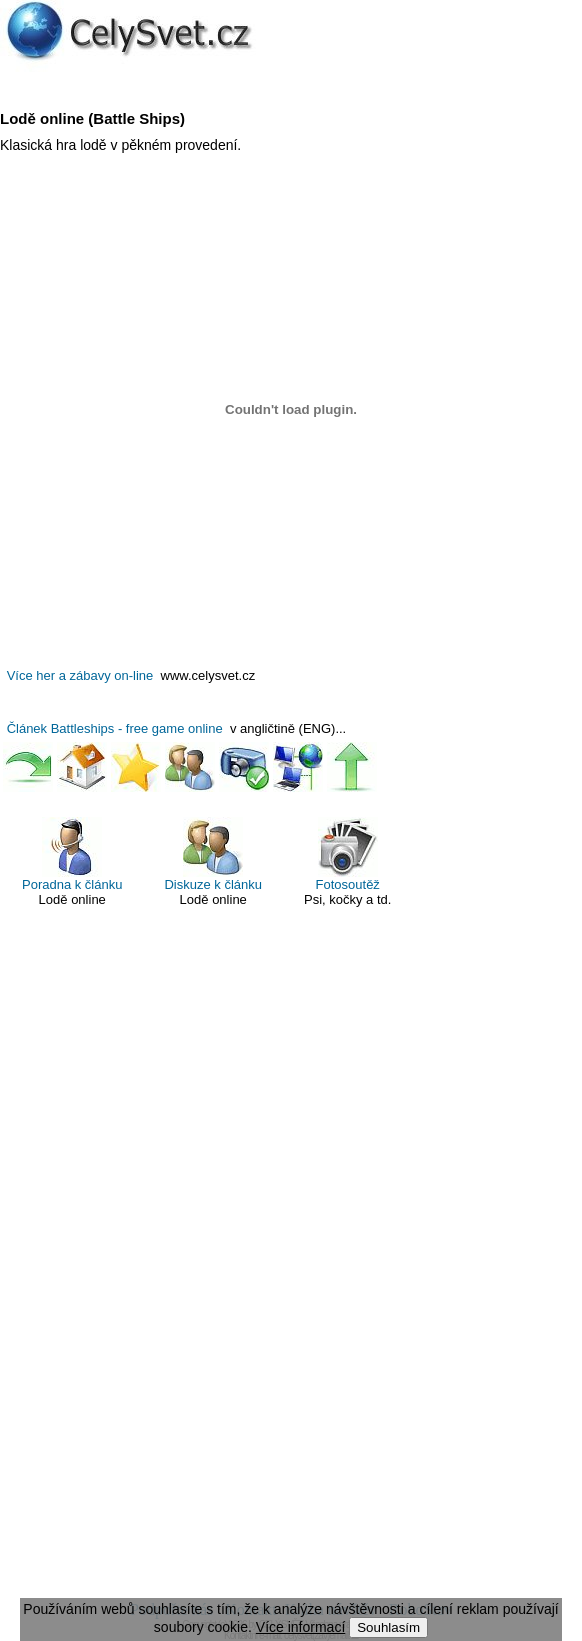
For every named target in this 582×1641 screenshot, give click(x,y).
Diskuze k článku (213, 854)
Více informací (300, 1627)
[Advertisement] (291, 1265)
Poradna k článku (72, 854)
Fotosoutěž (348, 854)
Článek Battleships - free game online (115, 728)
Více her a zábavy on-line (80, 675)
